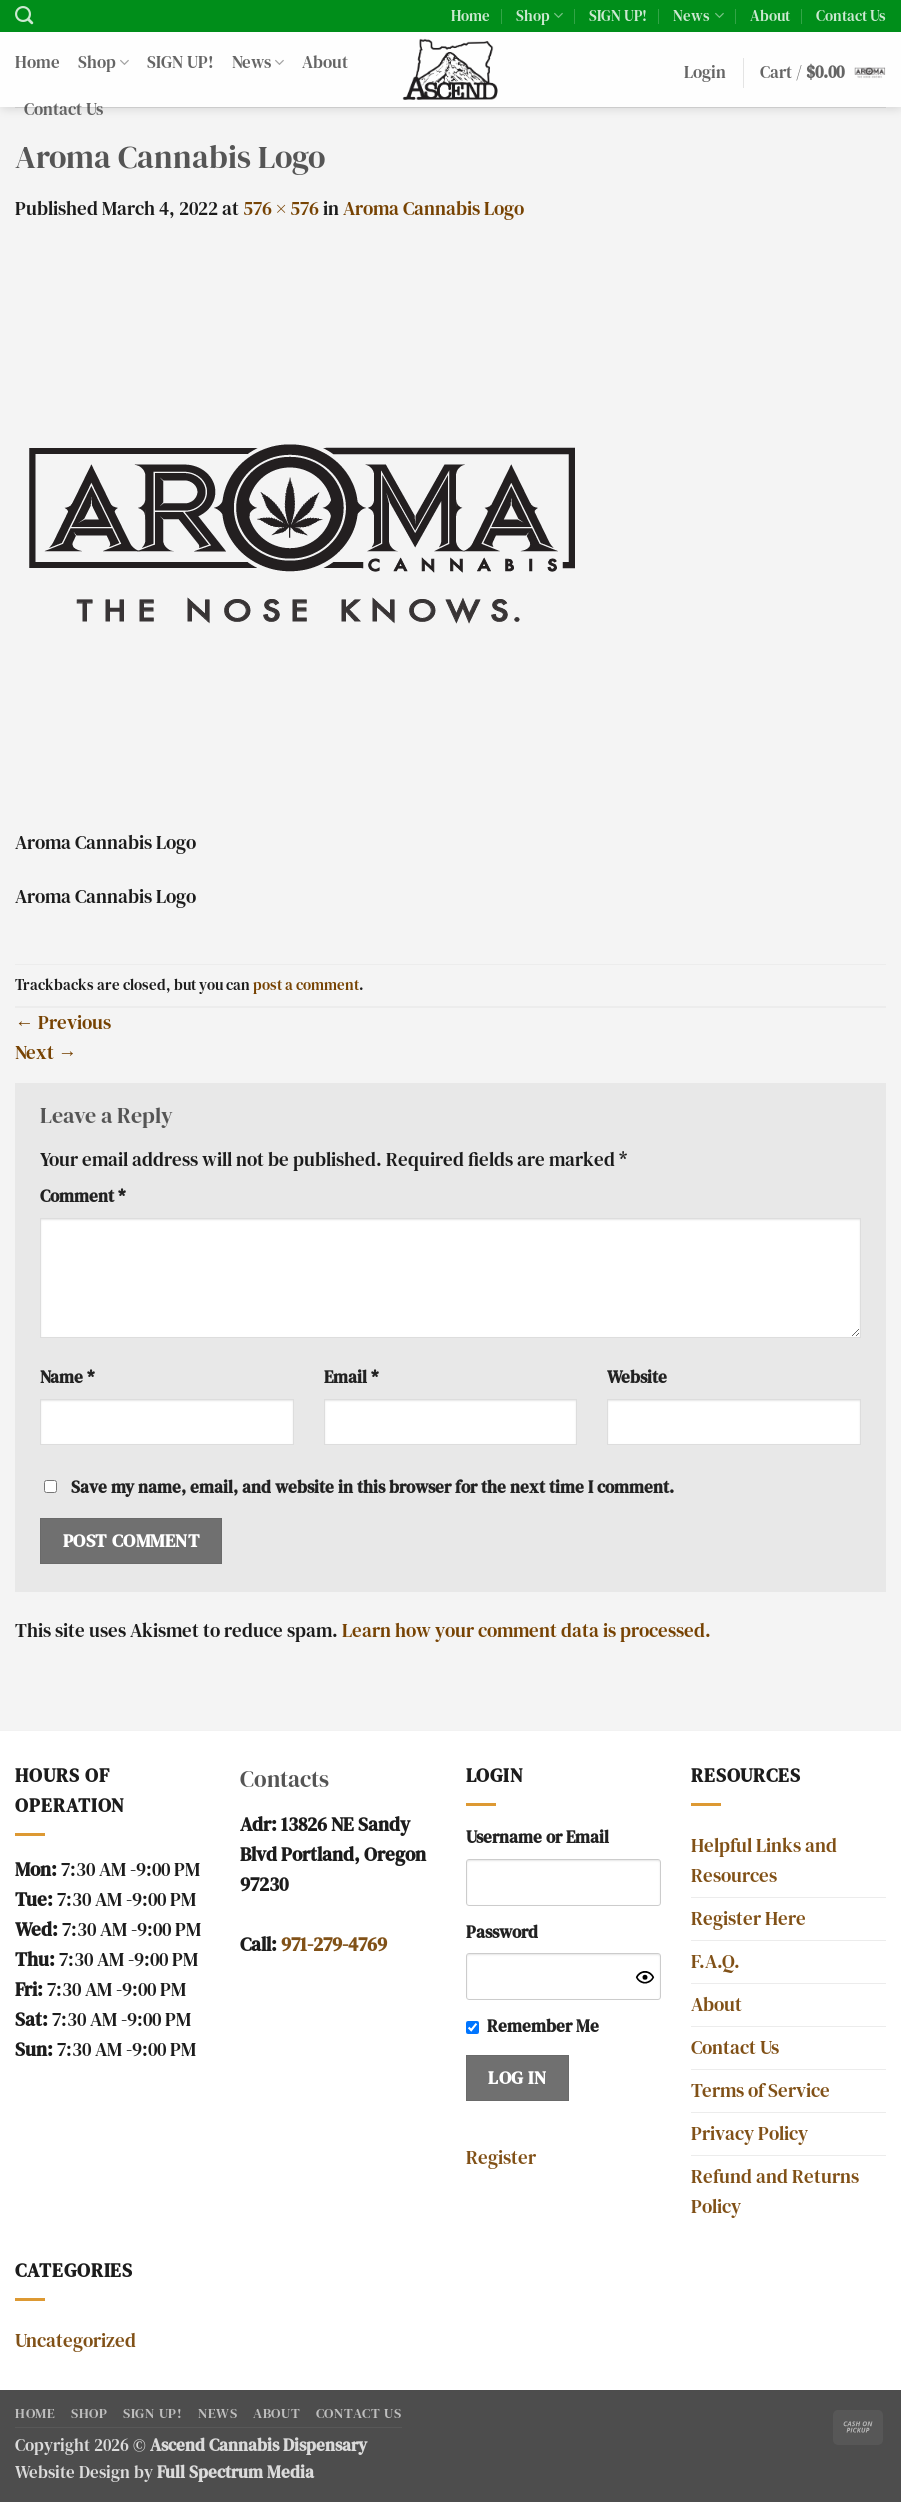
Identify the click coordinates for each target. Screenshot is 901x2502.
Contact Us (851, 15)
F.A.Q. (715, 1961)
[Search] (24, 16)
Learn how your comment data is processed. (526, 1630)
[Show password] (645, 1976)
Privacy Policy (749, 2133)
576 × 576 (281, 208)
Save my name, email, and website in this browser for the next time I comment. (372, 1487)
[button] (705, 73)
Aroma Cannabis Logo (433, 208)
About (770, 15)
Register (501, 2157)
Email (351, 1377)
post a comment (306, 984)
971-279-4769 (334, 1944)
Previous (63, 1022)
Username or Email (537, 1837)
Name (67, 1377)
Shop (539, 15)
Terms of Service (760, 2090)
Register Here (748, 1918)
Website (637, 1377)
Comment (82, 1196)
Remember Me (543, 2026)
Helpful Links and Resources (764, 1860)
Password (502, 1932)
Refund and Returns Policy (775, 2191)
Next (46, 1052)
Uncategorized (75, 2340)
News (698, 15)
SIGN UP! (618, 15)
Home (470, 15)
